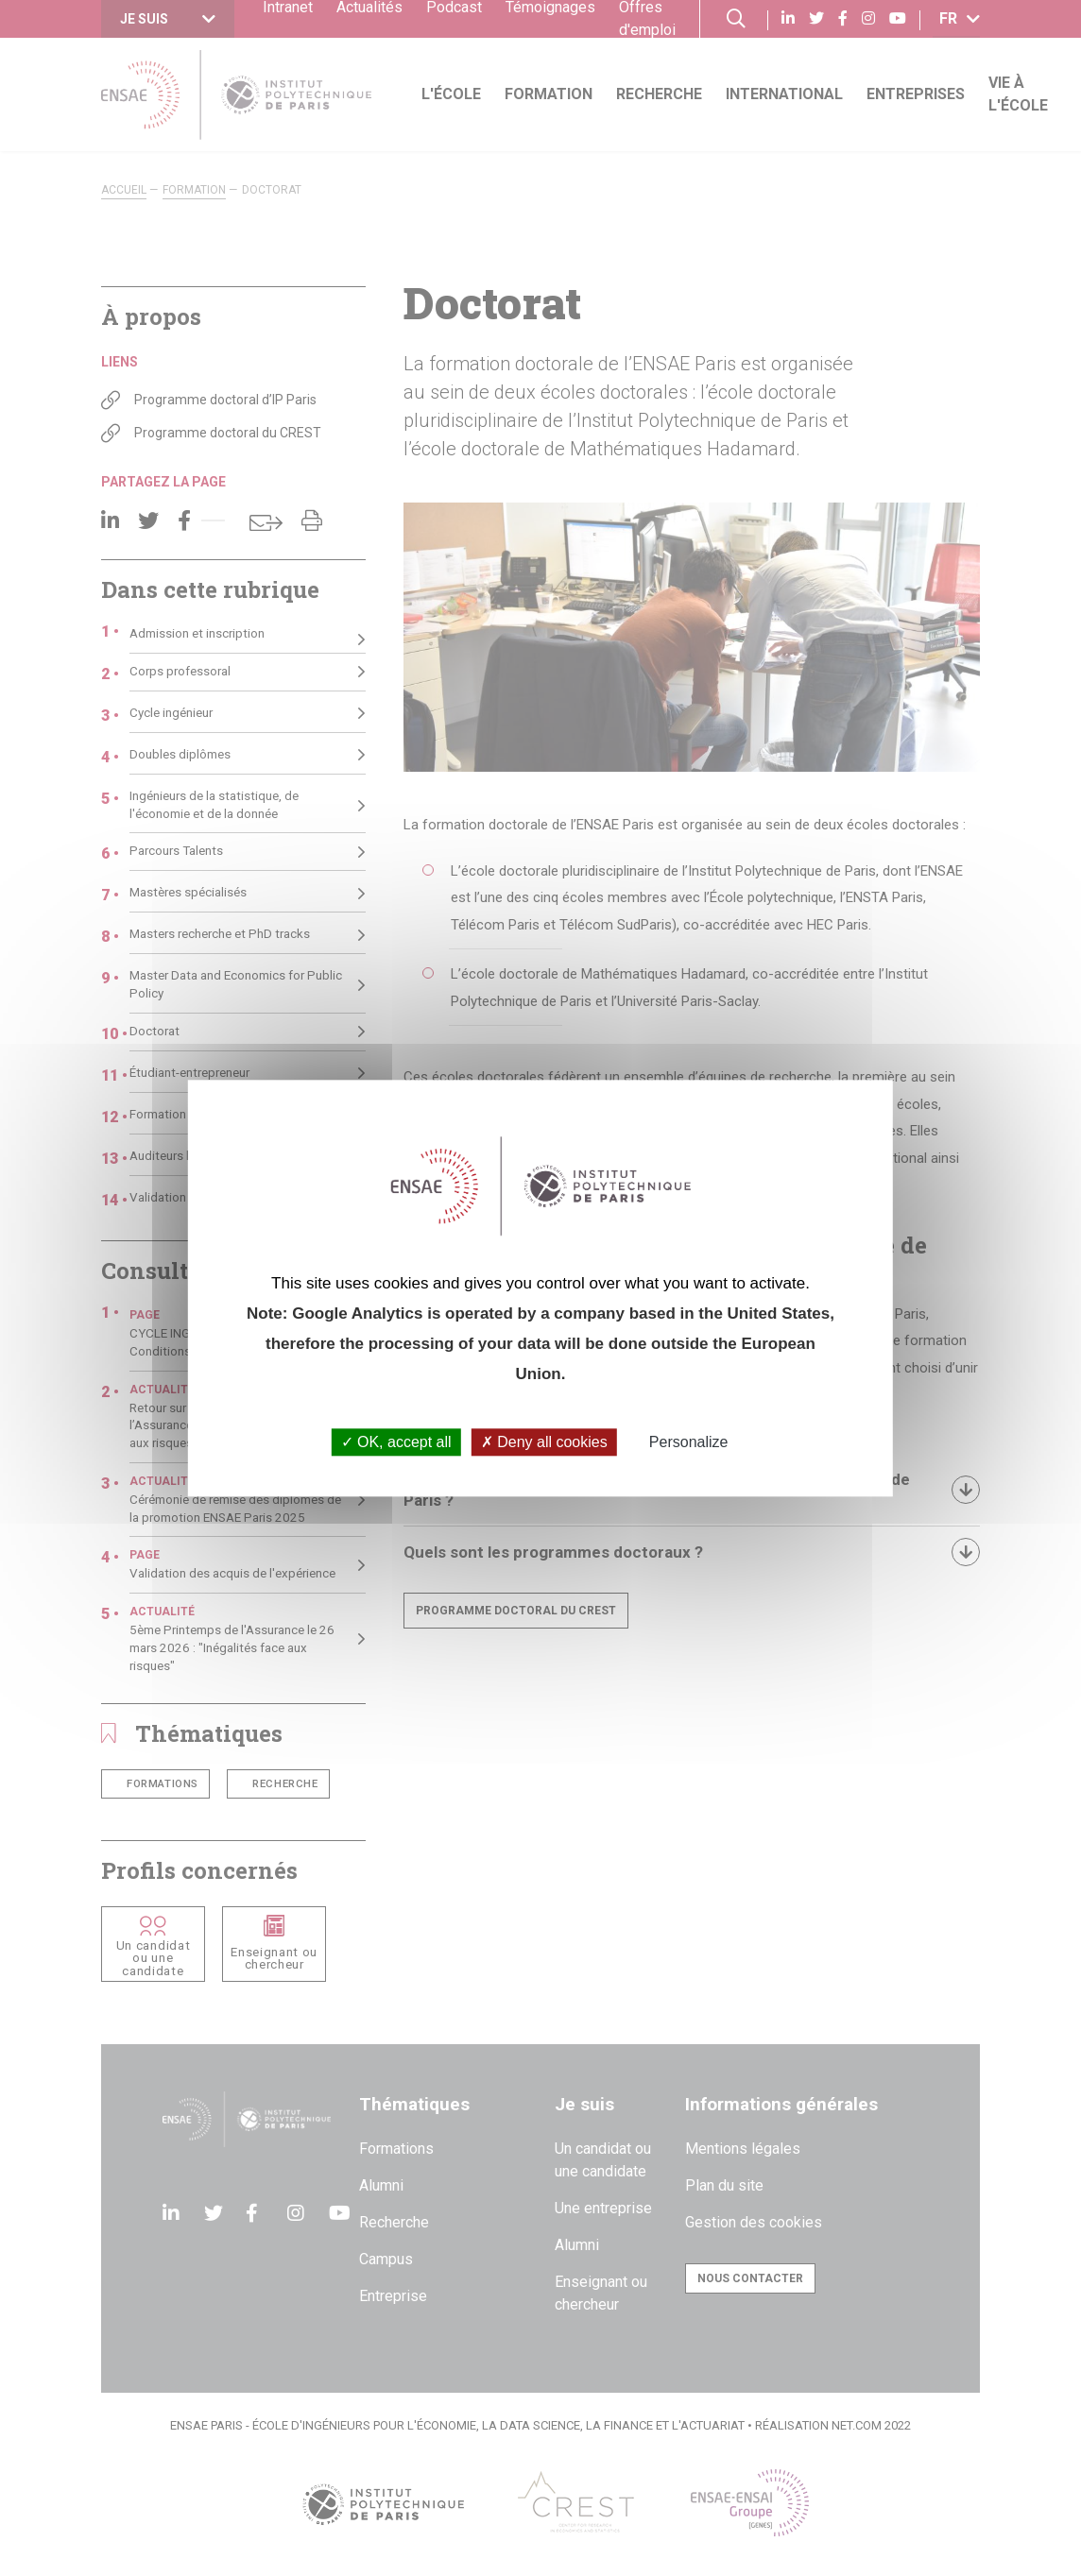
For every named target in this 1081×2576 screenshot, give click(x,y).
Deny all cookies (544, 1442)
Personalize (689, 1442)
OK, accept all (396, 1442)
